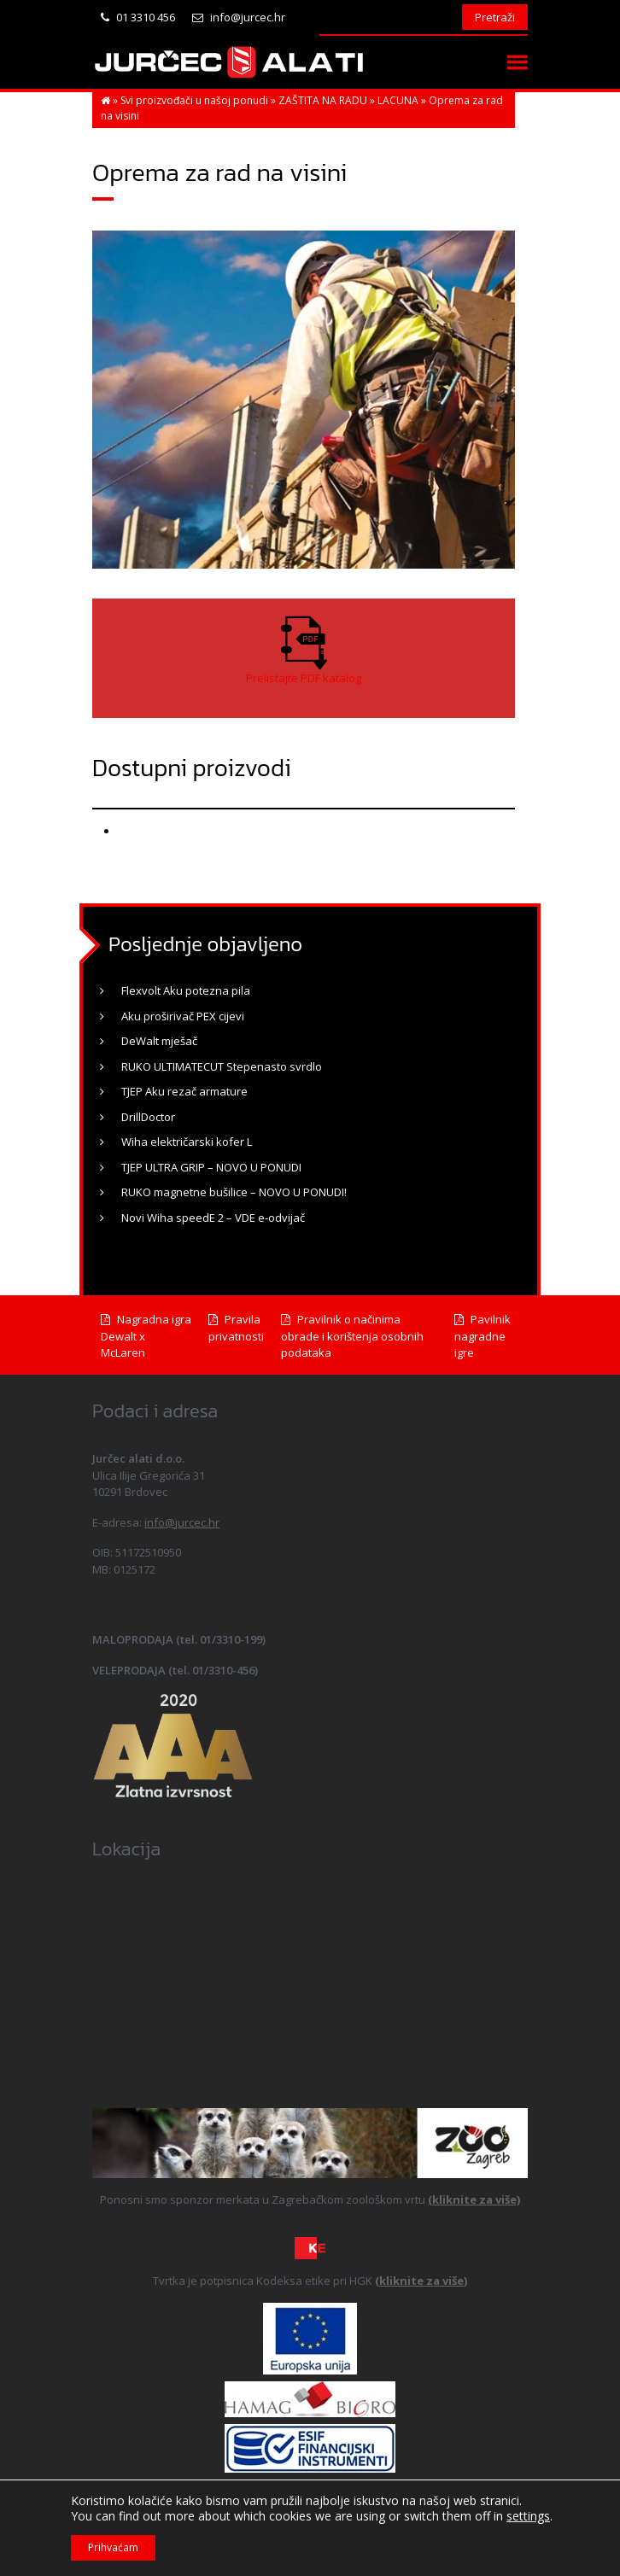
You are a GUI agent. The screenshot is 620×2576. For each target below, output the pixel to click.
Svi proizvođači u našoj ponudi (194, 100)
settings (528, 2516)
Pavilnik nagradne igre (482, 1335)
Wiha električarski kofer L (186, 1141)
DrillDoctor (148, 1116)
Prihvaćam (113, 2547)
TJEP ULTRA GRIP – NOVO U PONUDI (211, 1167)
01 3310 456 (138, 17)
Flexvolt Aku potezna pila (185, 990)
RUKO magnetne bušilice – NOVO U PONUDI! (234, 1192)
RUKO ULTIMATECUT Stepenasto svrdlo (221, 1066)
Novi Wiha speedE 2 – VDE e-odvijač (213, 1217)
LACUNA (397, 100)
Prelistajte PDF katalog (303, 678)
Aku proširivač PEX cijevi (182, 1016)
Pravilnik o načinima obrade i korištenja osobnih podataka (352, 1335)
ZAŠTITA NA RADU (322, 100)
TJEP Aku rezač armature (184, 1091)
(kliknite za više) (474, 2199)
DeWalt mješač (159, 1041)
